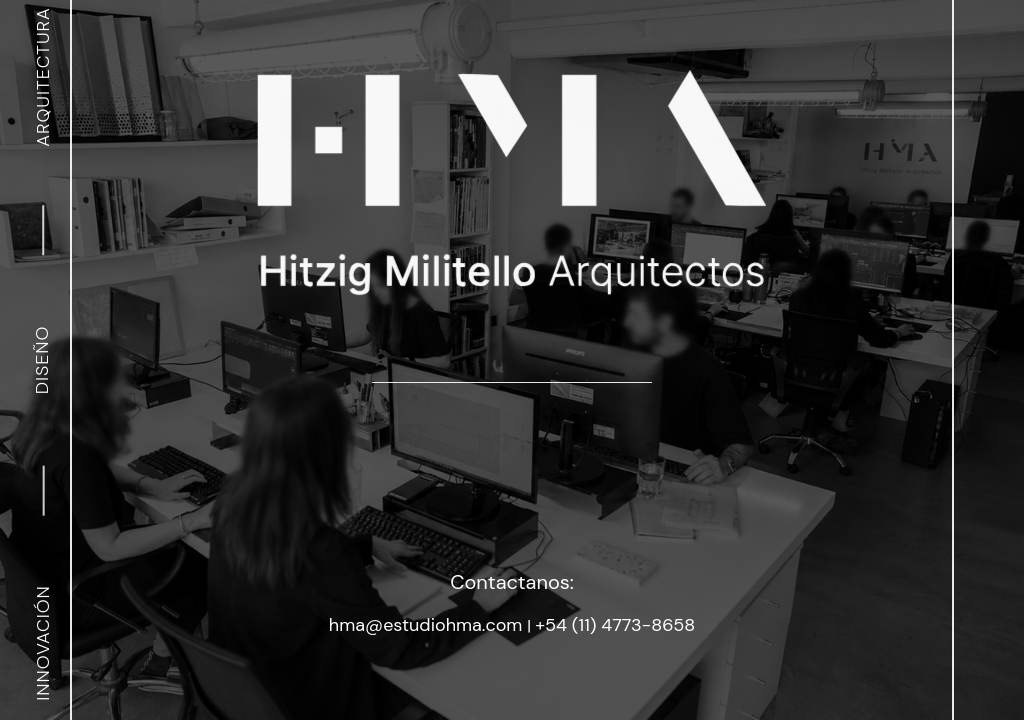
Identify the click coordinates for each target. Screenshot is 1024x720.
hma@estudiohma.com (428, 625)
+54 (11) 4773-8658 (615, 625)
